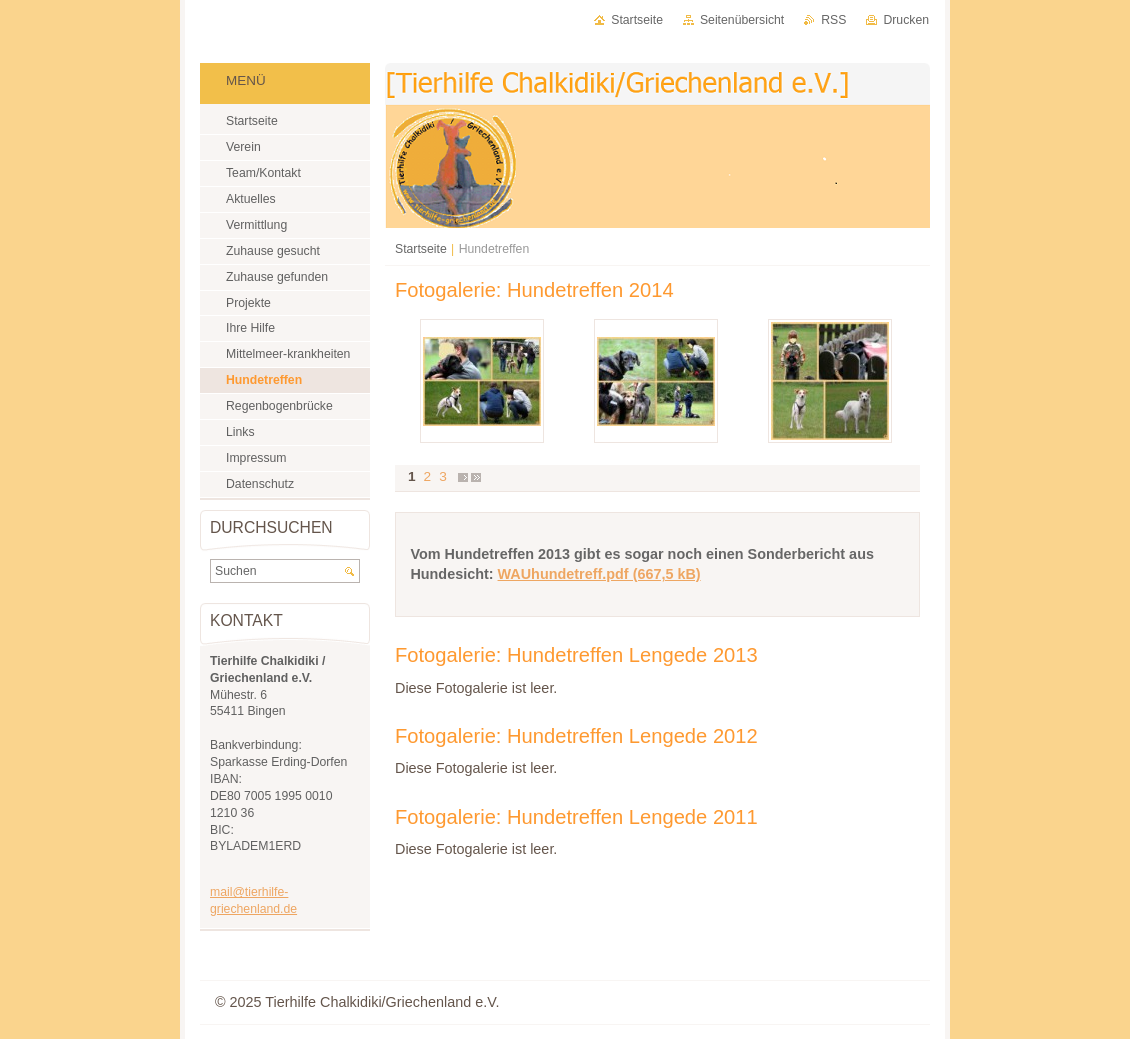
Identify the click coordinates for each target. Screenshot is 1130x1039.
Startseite (421, 249)
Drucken (906, 20)
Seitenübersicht (742, 20)
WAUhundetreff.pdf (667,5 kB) (599, 574)
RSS (833, 20)
